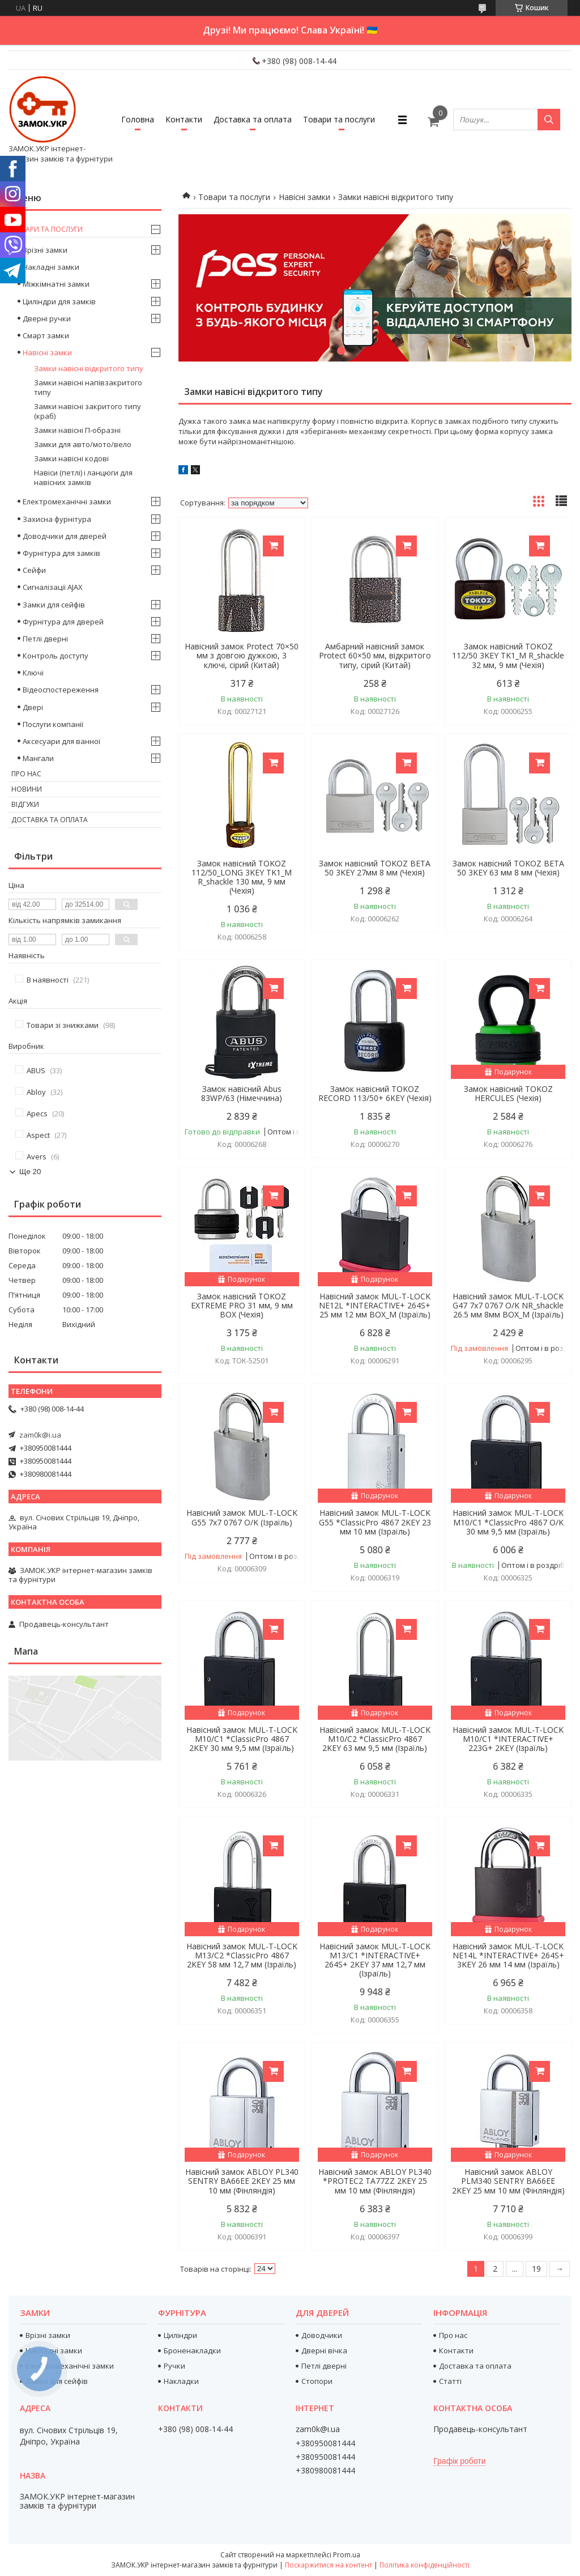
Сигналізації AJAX (53, 587)
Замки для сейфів (54, 605)
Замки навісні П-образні (77, 430)
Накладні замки (51, 267)
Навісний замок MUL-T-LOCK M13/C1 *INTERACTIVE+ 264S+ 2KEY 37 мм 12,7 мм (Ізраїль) (374, 1960)
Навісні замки (304, 197)
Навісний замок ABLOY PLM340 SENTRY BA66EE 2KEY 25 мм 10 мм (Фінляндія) (508, 2181)
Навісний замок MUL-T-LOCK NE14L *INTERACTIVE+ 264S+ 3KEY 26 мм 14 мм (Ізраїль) (508, 1955)
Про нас (26, 774)
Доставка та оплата (253, 119)
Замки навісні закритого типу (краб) (87, 411)
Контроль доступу (55, 656)
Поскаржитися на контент (328, 2565)
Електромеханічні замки (67, 501)
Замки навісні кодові (71, 458)
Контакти (183, 119)
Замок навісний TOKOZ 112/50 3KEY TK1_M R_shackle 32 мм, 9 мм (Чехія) (508, 655)
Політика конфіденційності (424, 2565)
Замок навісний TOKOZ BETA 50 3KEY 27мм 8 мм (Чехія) (374, 868)
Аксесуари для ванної (61, 741)
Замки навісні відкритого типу (88, 368)
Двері (33, 707)
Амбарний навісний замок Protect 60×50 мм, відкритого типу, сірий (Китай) (375, 655)
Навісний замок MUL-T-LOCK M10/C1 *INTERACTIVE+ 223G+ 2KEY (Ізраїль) (508, 1739)
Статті (450, 2381)
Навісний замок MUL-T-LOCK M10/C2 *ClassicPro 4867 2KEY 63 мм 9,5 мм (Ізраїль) (374, 1739)
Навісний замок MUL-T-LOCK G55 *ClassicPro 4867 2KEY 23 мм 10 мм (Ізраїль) (375, 1522)
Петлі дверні (45, 639)
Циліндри (180, 2335)
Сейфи (34, 570)
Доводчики (321, 2335)
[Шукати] (549, 119)
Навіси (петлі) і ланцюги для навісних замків (83, 477)
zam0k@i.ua (40, 1434)
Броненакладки (192, 2350)
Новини (26, 789)
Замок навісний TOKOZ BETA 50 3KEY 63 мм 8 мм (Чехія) (508, 868)
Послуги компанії (53, 724)
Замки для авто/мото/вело (82, 444)
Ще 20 (30, 1171)
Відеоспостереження (61, 690)
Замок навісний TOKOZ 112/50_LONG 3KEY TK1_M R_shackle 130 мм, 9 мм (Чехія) (241, 877)
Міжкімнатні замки (56, 284)
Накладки (181, 2381)
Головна (137, 119)
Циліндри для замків (59, 301)
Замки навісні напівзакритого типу (88, 387)
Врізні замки (45, 250)
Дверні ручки (47, 318)
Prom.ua (346, 2555)
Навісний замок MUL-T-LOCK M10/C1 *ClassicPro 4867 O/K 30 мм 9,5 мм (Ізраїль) (508, 1522)
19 (536, 2268)
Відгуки (25, 804)
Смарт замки (46, 335)
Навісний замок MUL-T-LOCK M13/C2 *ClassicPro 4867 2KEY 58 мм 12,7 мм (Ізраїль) (241, 1955)
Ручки (174, 2366)
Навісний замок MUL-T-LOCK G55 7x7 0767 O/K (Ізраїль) (241, 1517)
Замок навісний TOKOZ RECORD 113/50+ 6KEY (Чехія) (375, 1094)
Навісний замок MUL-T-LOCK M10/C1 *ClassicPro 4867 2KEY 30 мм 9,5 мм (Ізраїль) (241, 1739)
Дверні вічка (324, 2350)
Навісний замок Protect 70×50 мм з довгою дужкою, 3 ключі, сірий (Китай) (241, 655)
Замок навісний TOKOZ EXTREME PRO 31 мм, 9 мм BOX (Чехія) (242, 1305)
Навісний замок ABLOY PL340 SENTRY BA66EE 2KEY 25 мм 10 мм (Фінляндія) (241, 2181)
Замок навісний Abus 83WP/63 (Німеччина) (241, 1094)
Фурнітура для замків (61, 553)
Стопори (316, 2381)
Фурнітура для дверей (63, 622)
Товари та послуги (339, 119)
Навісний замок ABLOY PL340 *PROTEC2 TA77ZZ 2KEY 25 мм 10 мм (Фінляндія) (375, 2181)
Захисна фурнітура (57, 519)
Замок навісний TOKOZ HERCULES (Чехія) (508, 1094)
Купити (273, 545)
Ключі (33, 673)
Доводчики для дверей (64, 536)
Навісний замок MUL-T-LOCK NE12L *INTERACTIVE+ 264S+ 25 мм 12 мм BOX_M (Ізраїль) (374, 1305)
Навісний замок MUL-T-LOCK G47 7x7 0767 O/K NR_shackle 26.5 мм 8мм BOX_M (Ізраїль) (508, 1305)
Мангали (38, 758)
